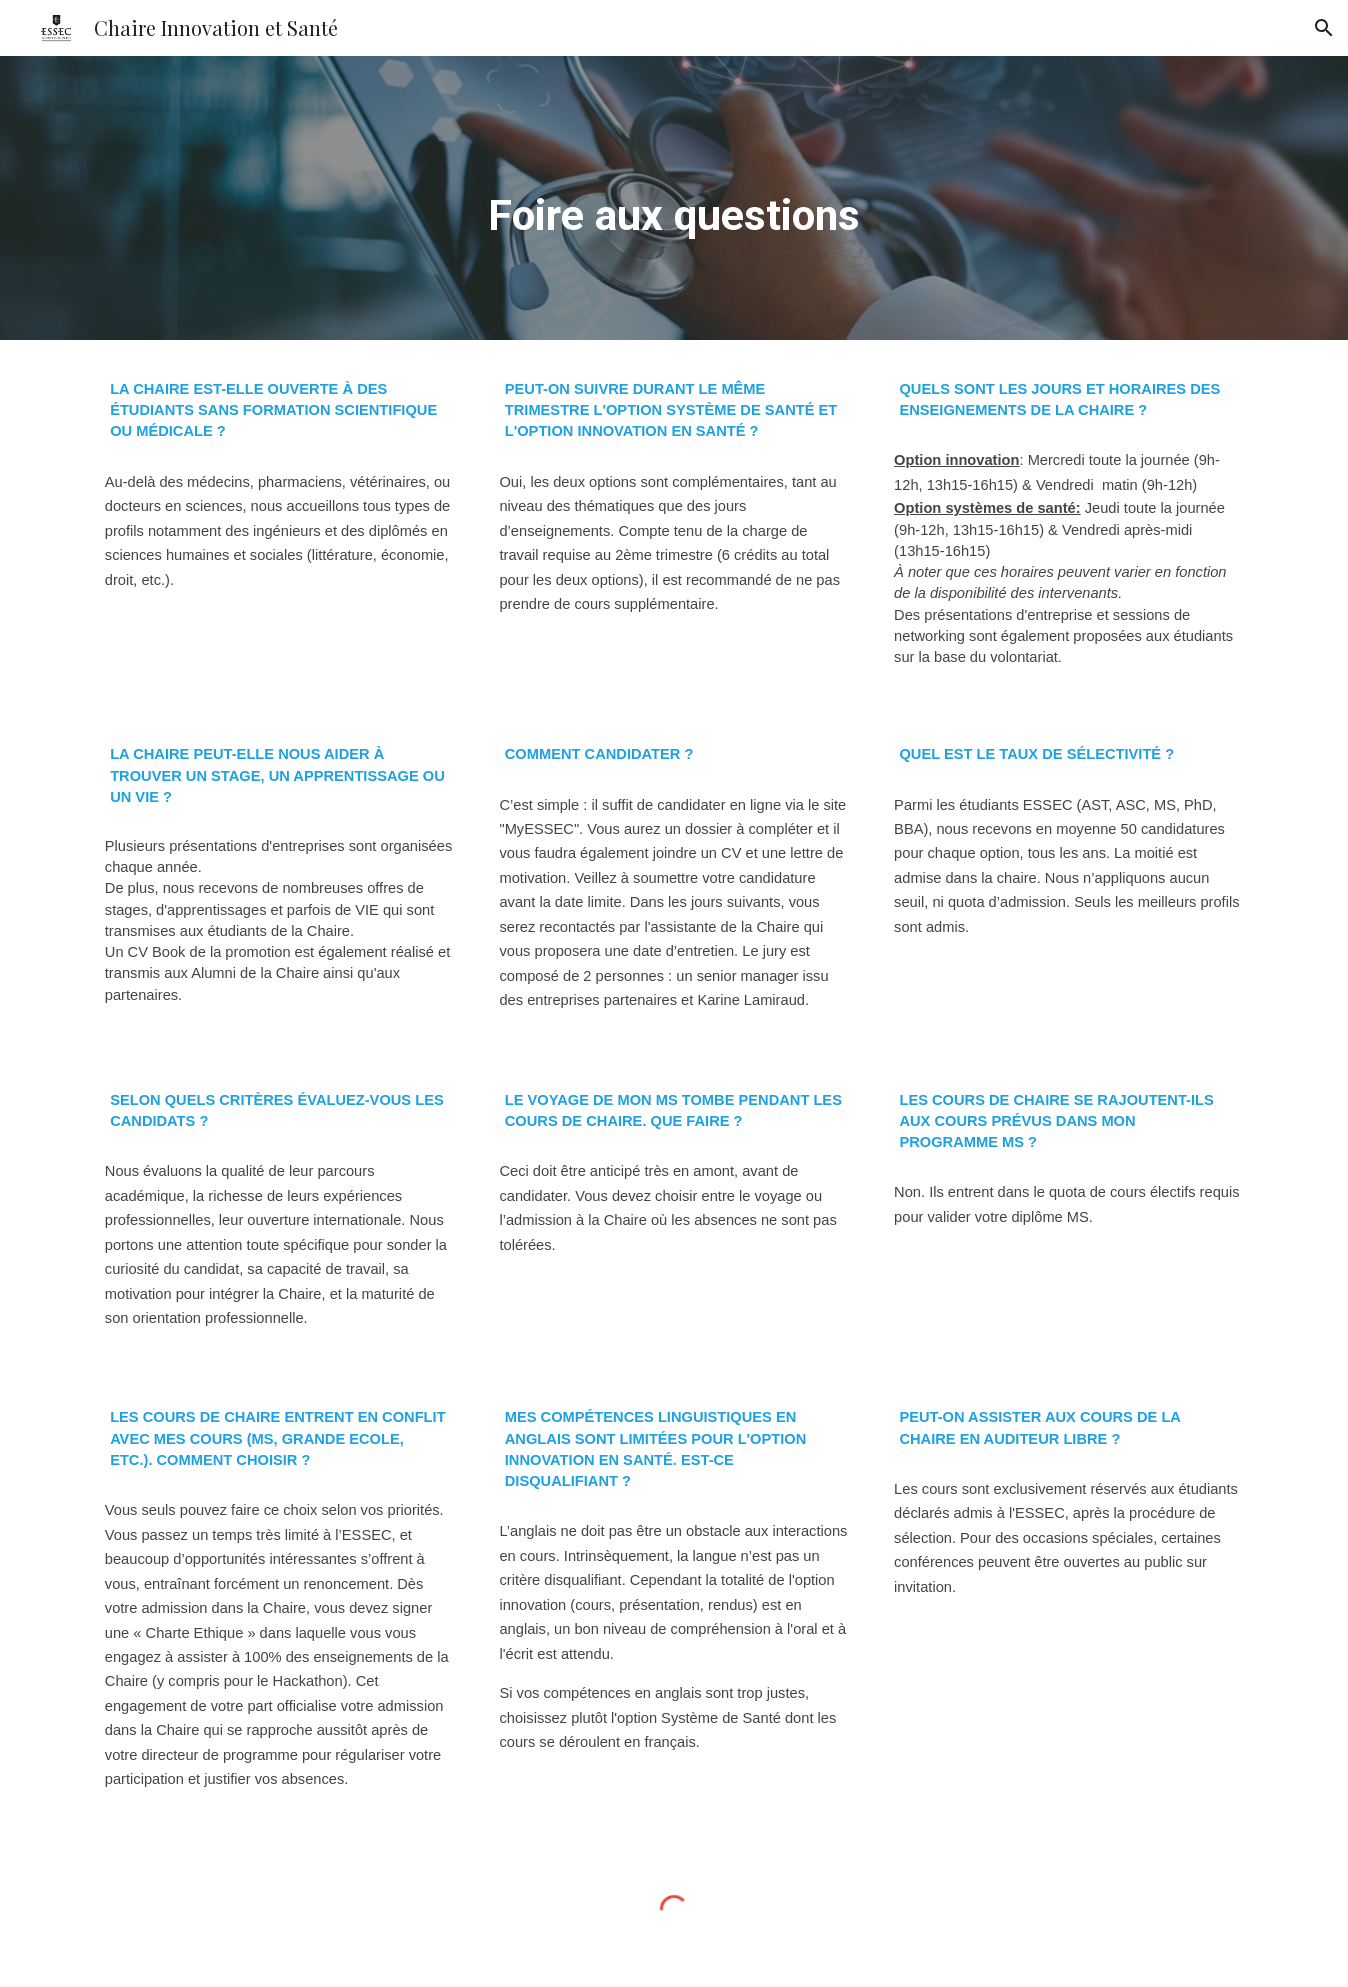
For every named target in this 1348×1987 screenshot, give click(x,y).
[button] (1324, 28)
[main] (674, 198)
